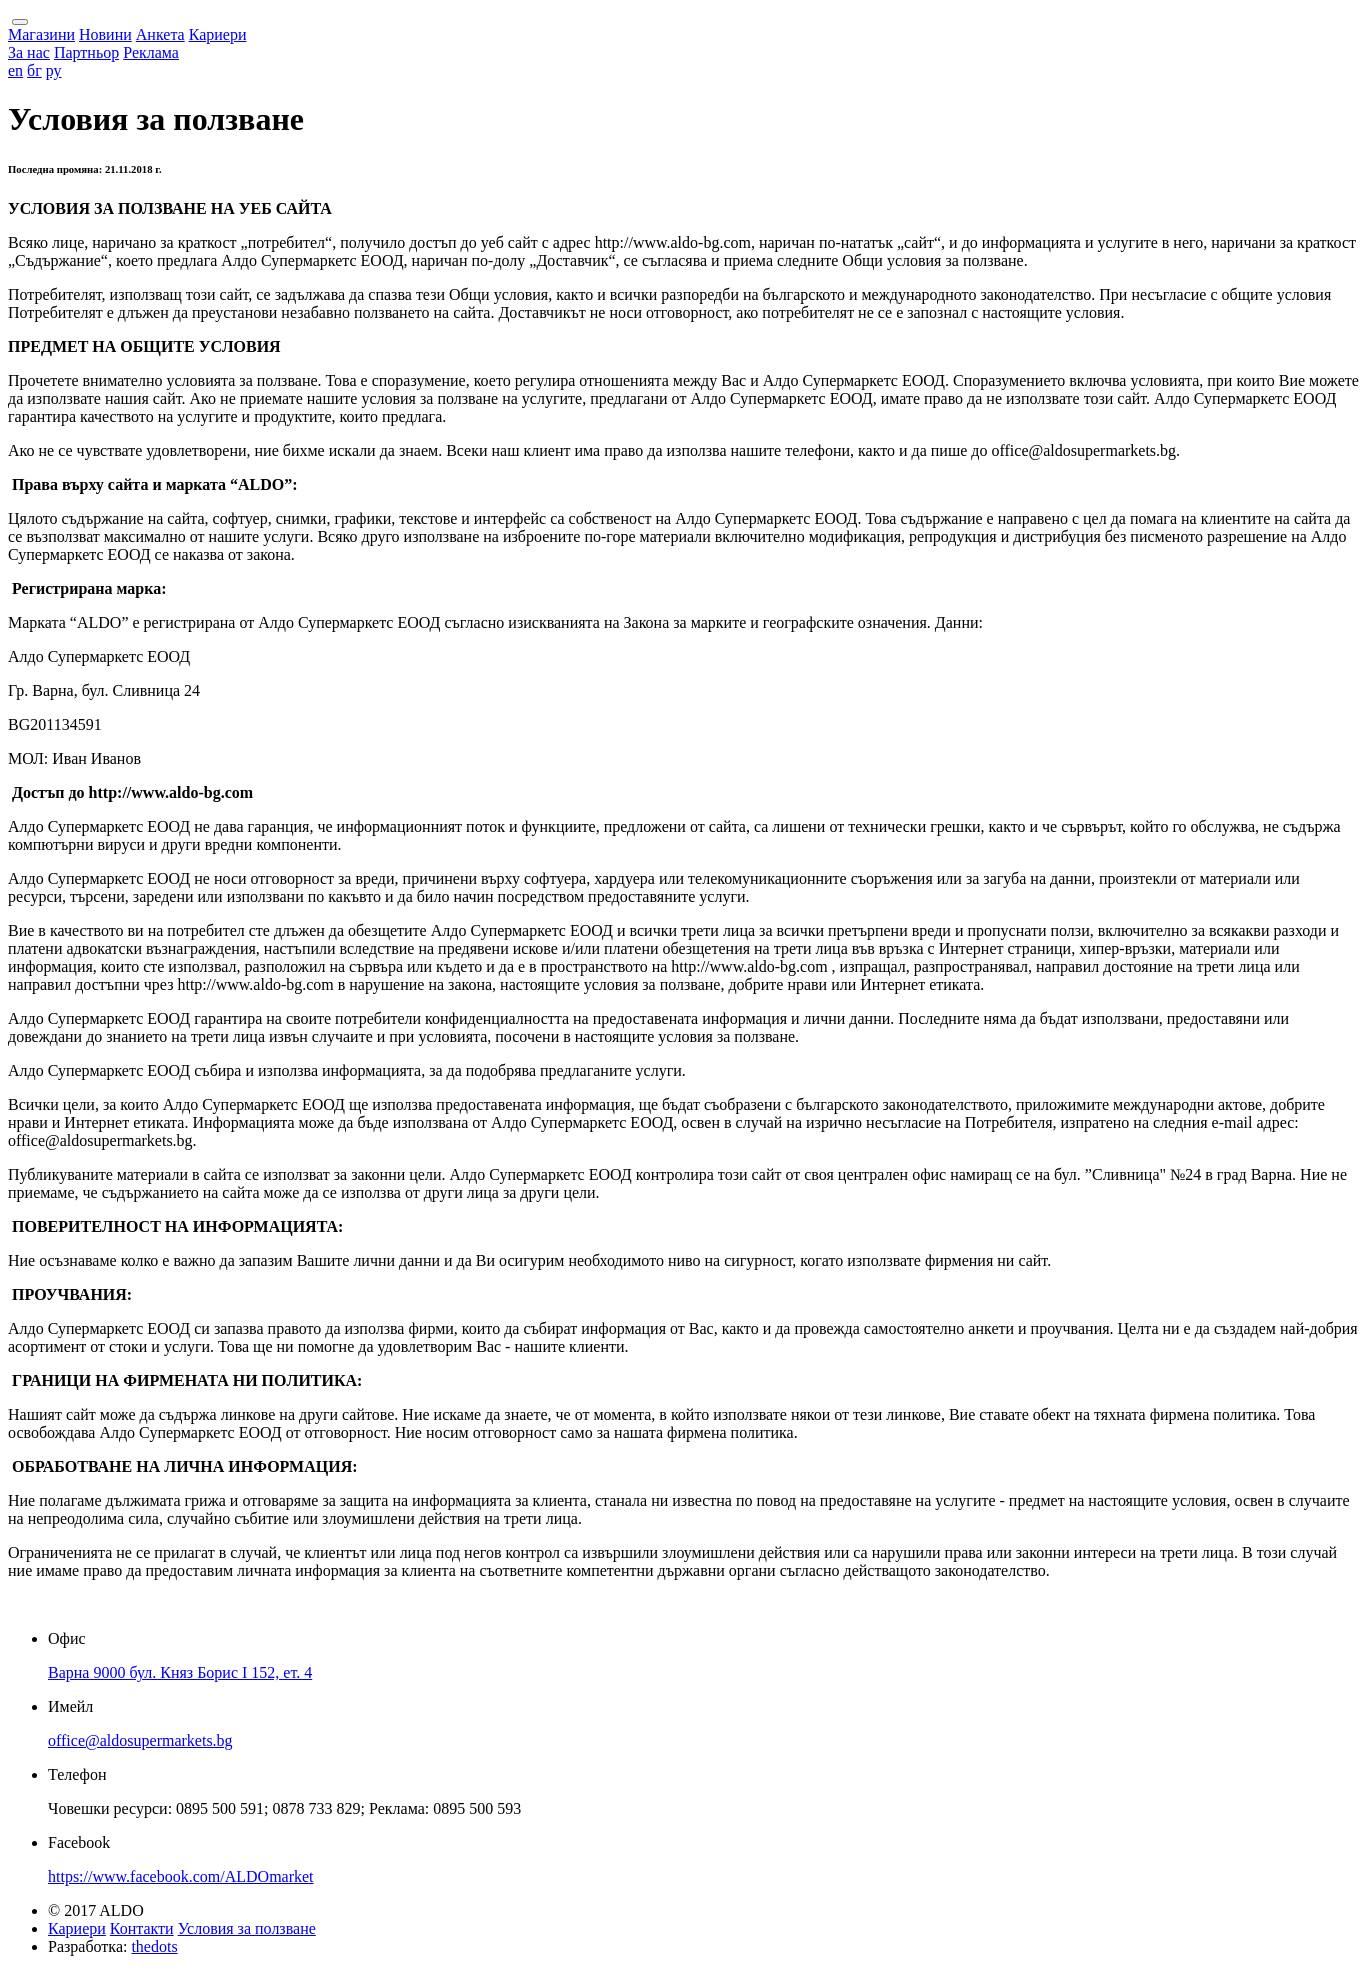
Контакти (142, 1928)
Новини (105, 34)
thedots (154, 1946)
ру (54, 70)
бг (34, 70)
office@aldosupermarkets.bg (140, 1740)
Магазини (41, 34)
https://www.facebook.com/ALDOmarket (181, 1876)
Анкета (160, 34)
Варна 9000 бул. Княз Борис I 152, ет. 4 (180, 1672)
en (15, 70)
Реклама (151, 52)
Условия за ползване (247, 1928)
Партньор (86, 52)
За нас (29, 52)
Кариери (218, 34)
